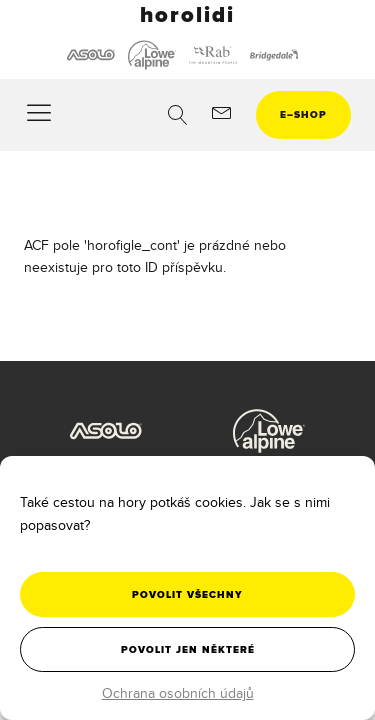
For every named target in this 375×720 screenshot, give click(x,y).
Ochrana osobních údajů (178, 693)
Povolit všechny (187, 594)
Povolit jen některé (188, 649)
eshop (303, 114)
